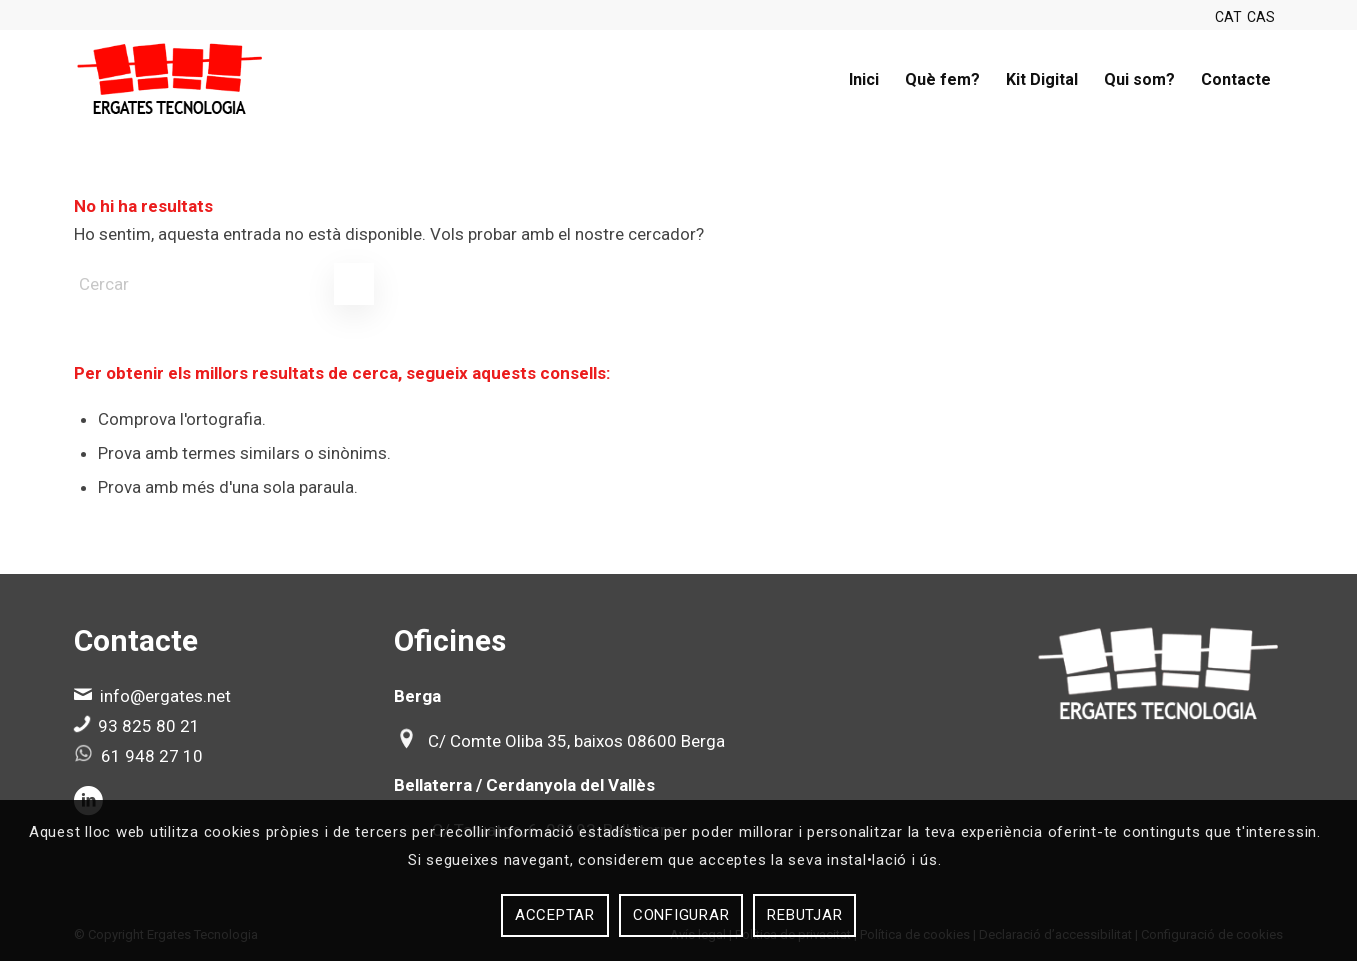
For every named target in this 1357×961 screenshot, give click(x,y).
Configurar (681, 915)
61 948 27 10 (152, 756)
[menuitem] (864, 80)
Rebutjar (804, 915)
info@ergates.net (165, 696)
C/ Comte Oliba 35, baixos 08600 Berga (576, 741)
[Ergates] (170, 80)
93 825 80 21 (149, 726)
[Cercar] (224, 284)
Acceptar (555, 915)
